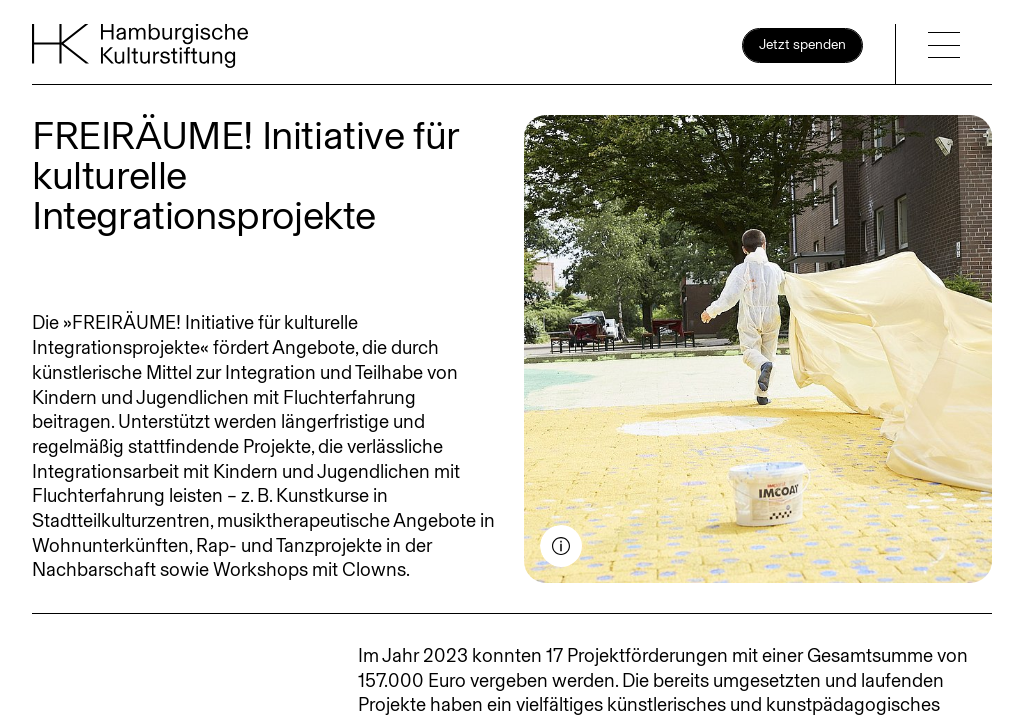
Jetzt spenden (802, 44)
